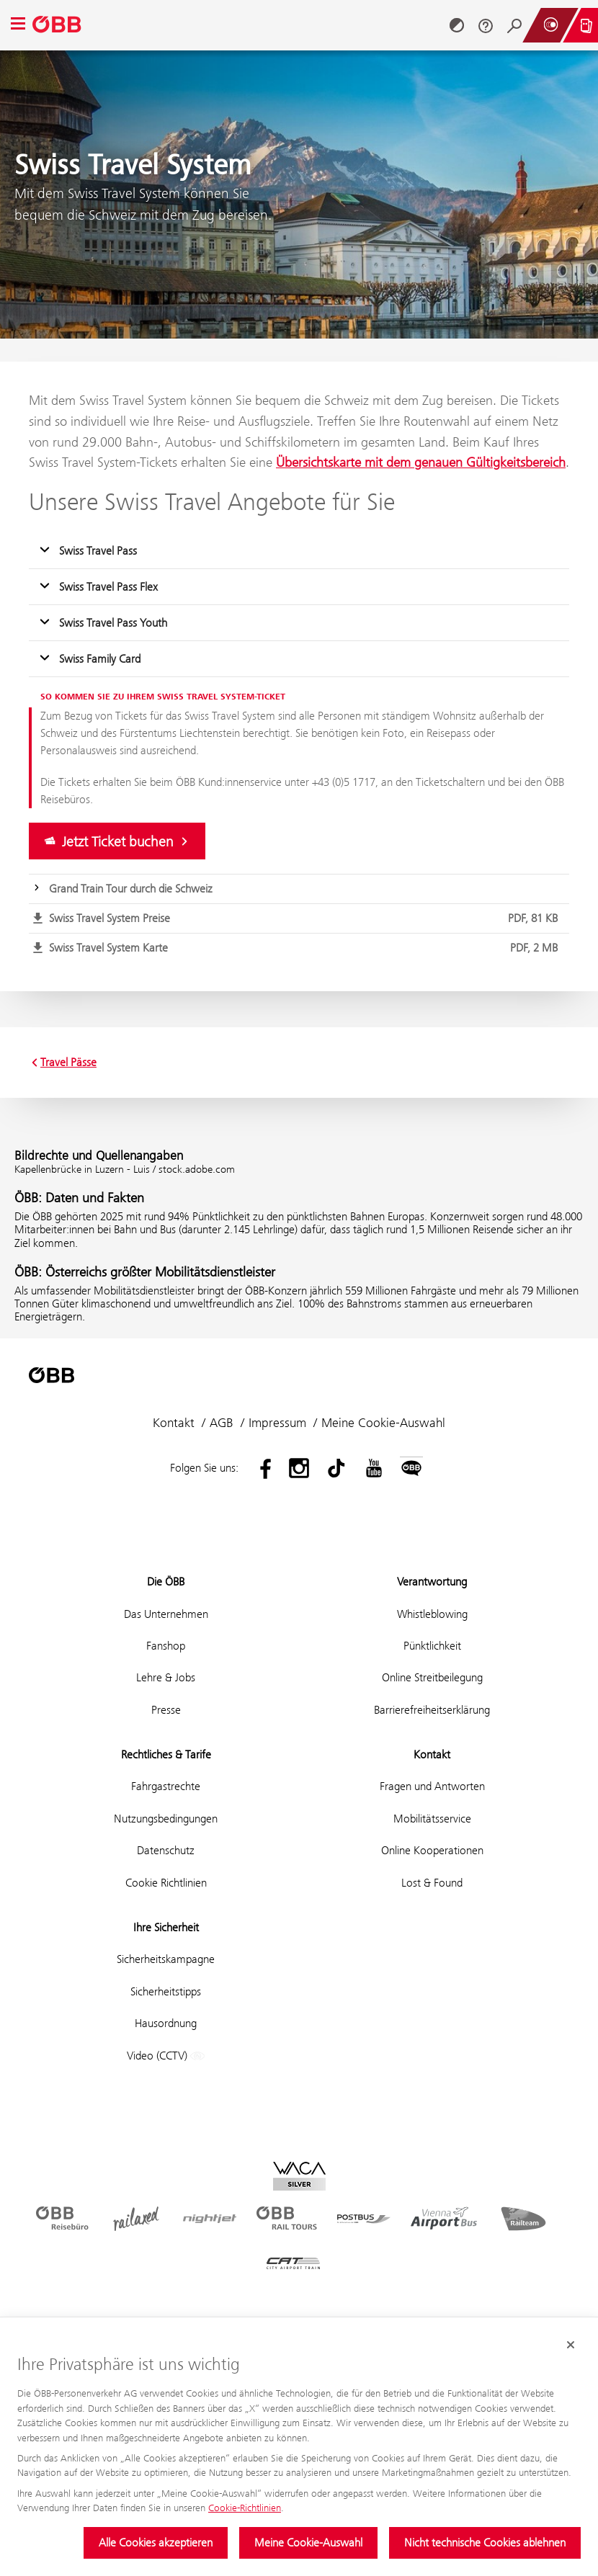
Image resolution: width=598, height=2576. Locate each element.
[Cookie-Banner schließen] (571, 2345)
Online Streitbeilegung (432, 1677)
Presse (166, 1710)
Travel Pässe (63, 1062)
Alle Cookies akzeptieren (156, 2542)
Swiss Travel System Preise (306, 918)
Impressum (277, 1423)
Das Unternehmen (166, 1614)
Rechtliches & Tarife (166, 1754)
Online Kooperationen (432, 1850)
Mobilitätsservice (432, 1818)
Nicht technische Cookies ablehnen (485, 2542)
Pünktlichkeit (432, 1646)
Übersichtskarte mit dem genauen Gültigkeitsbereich (421, 462)
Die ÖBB (165, 1581)
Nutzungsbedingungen (166, 1818)
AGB (221, 1423)
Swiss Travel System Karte (306, 948)
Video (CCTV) (166, 2056)
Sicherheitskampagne (166, 1959)
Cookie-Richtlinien (244, 2507)
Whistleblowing (432, 1614)
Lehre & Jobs (165, 1677)
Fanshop (165, 1646)
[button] (299, 550)
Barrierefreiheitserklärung (432, 1710)
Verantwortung (432, 1581)
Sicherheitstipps (165, 1991)
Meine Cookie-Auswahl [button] (383, 1423)
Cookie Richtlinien (166, 1882)
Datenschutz (166, 1850)
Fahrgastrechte (165, 1786)
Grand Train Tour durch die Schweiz (131, 888)
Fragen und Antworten (432, 1786)
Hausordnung (166, 2023)
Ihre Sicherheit (166, 1927)
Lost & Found (432, 1882)
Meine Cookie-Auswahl (308, 2542)
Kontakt (174, 1423)
